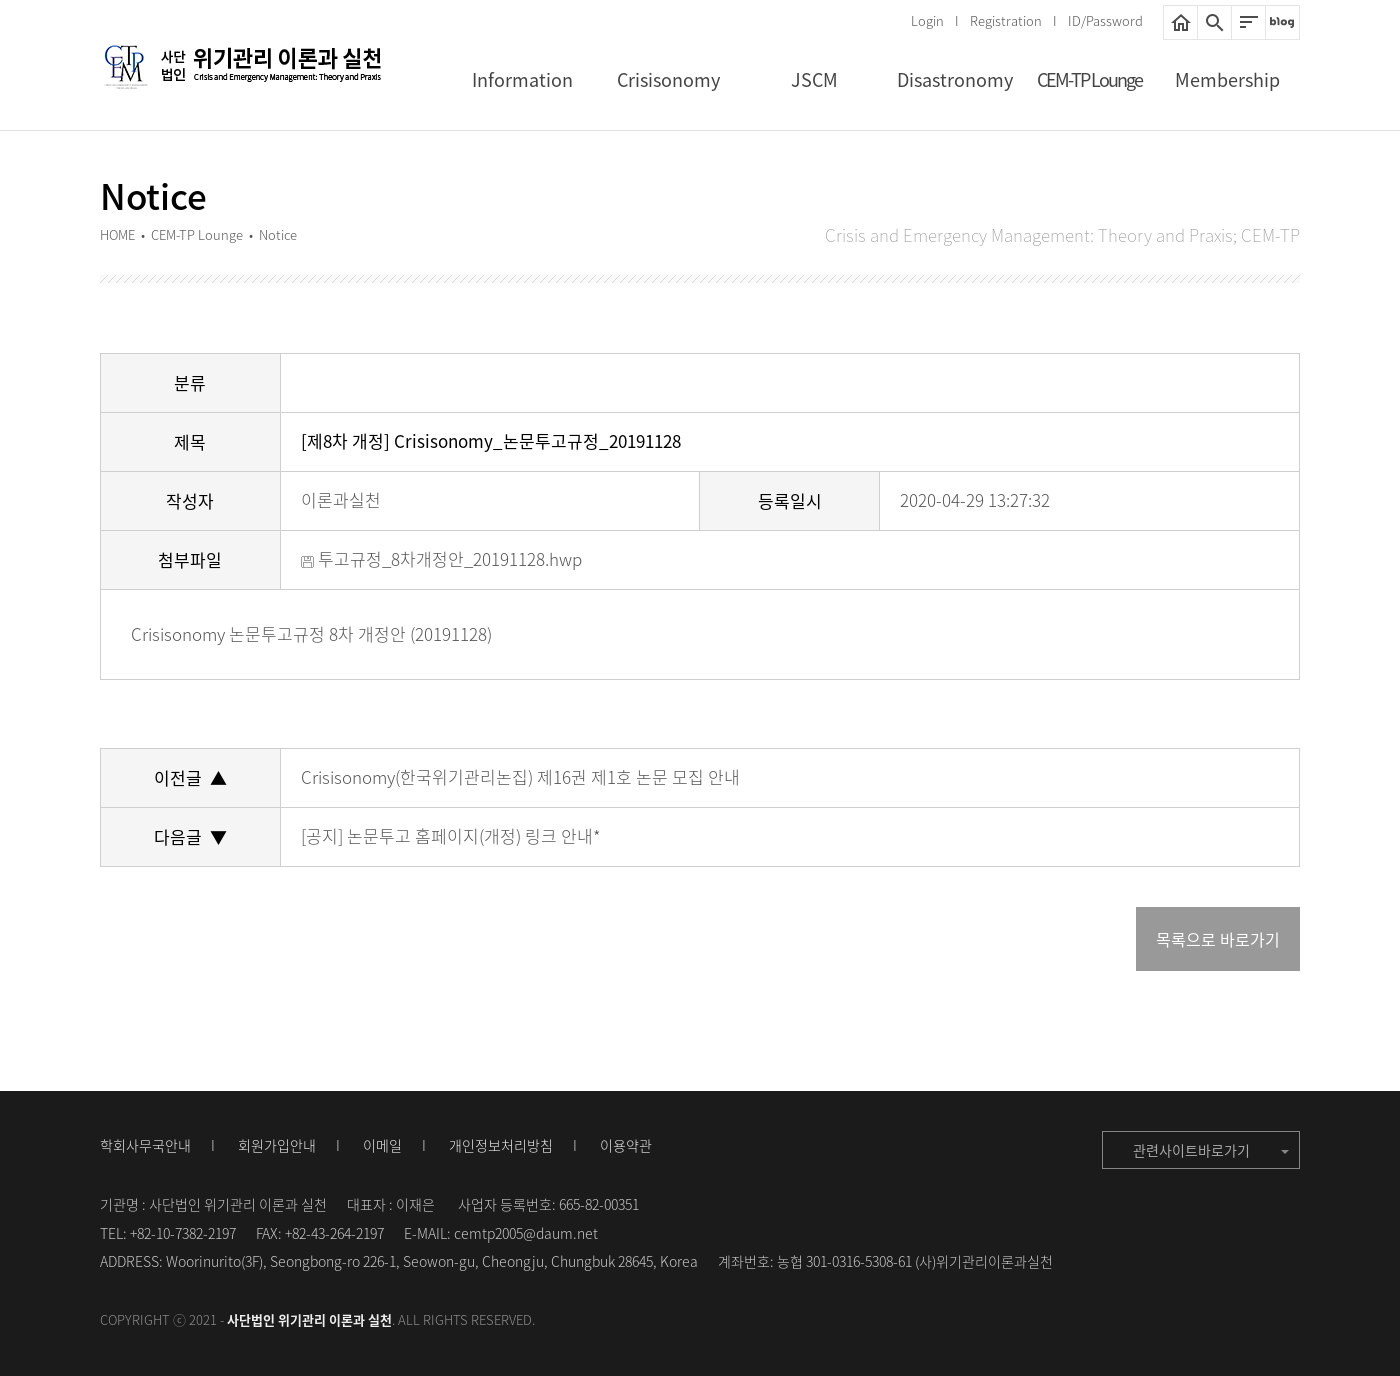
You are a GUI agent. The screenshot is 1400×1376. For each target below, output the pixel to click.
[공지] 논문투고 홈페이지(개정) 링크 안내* (451, 835)
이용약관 (626, 1145)
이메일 (382, 1145)
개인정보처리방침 (501, 1145)
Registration (1006, 20)
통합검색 (1214, 22)
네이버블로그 (1282, 22)
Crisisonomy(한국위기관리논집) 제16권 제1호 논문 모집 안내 (520, 776)
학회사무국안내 (145, 1145)
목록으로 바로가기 (1218, 939)
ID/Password (1105, 20)
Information (522, 79)
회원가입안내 (277, 1145)
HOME (1180, 22)
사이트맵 (1248, 22)
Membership (1227, 79)
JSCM (814, 79)
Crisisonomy (668, 79)
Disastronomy (955, 79)
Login (927, 20)
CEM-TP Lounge (1089, 79)
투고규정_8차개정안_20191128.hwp (441, 558)
